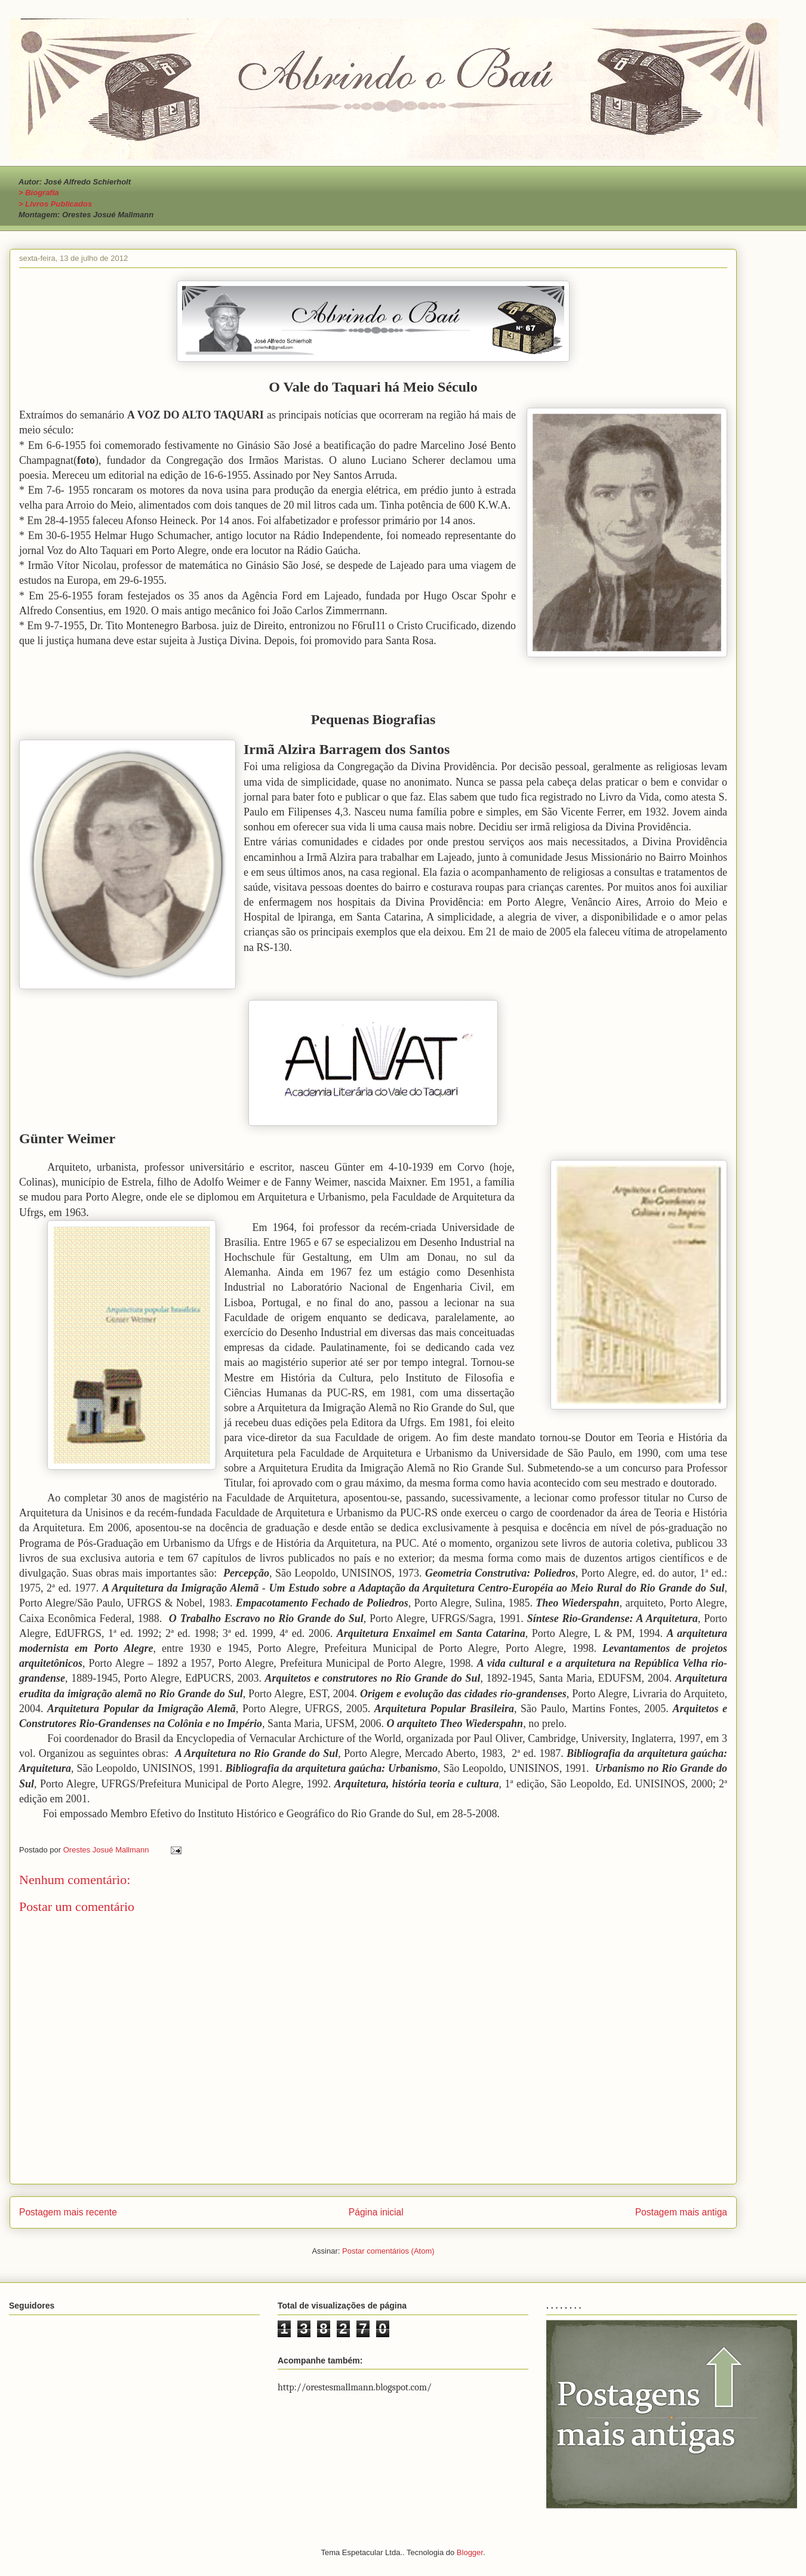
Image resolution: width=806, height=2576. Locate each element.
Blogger (470, 2552)
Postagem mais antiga (681, 2212)
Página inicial (376, 2212)
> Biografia (39, 192)
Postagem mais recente (68, 2212)
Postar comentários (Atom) (388, 2250)
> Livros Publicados (55, 203)
